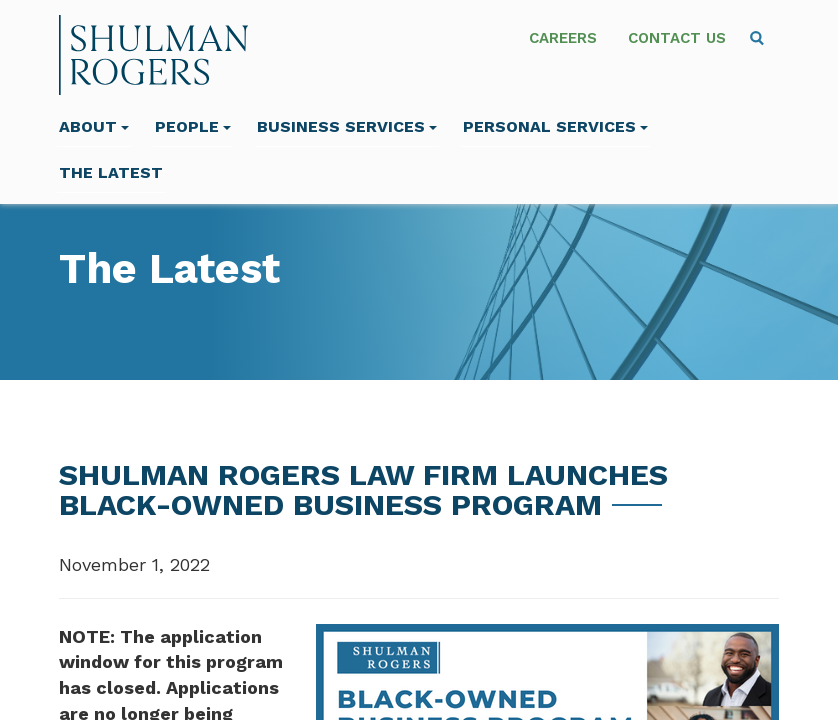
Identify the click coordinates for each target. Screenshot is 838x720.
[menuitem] (757, 38)
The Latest (111, 172)
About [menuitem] (94, 126)
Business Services (347, 126)
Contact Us (677, 38)
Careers (563, 38)
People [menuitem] (193, 126)
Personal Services (555, 126)
